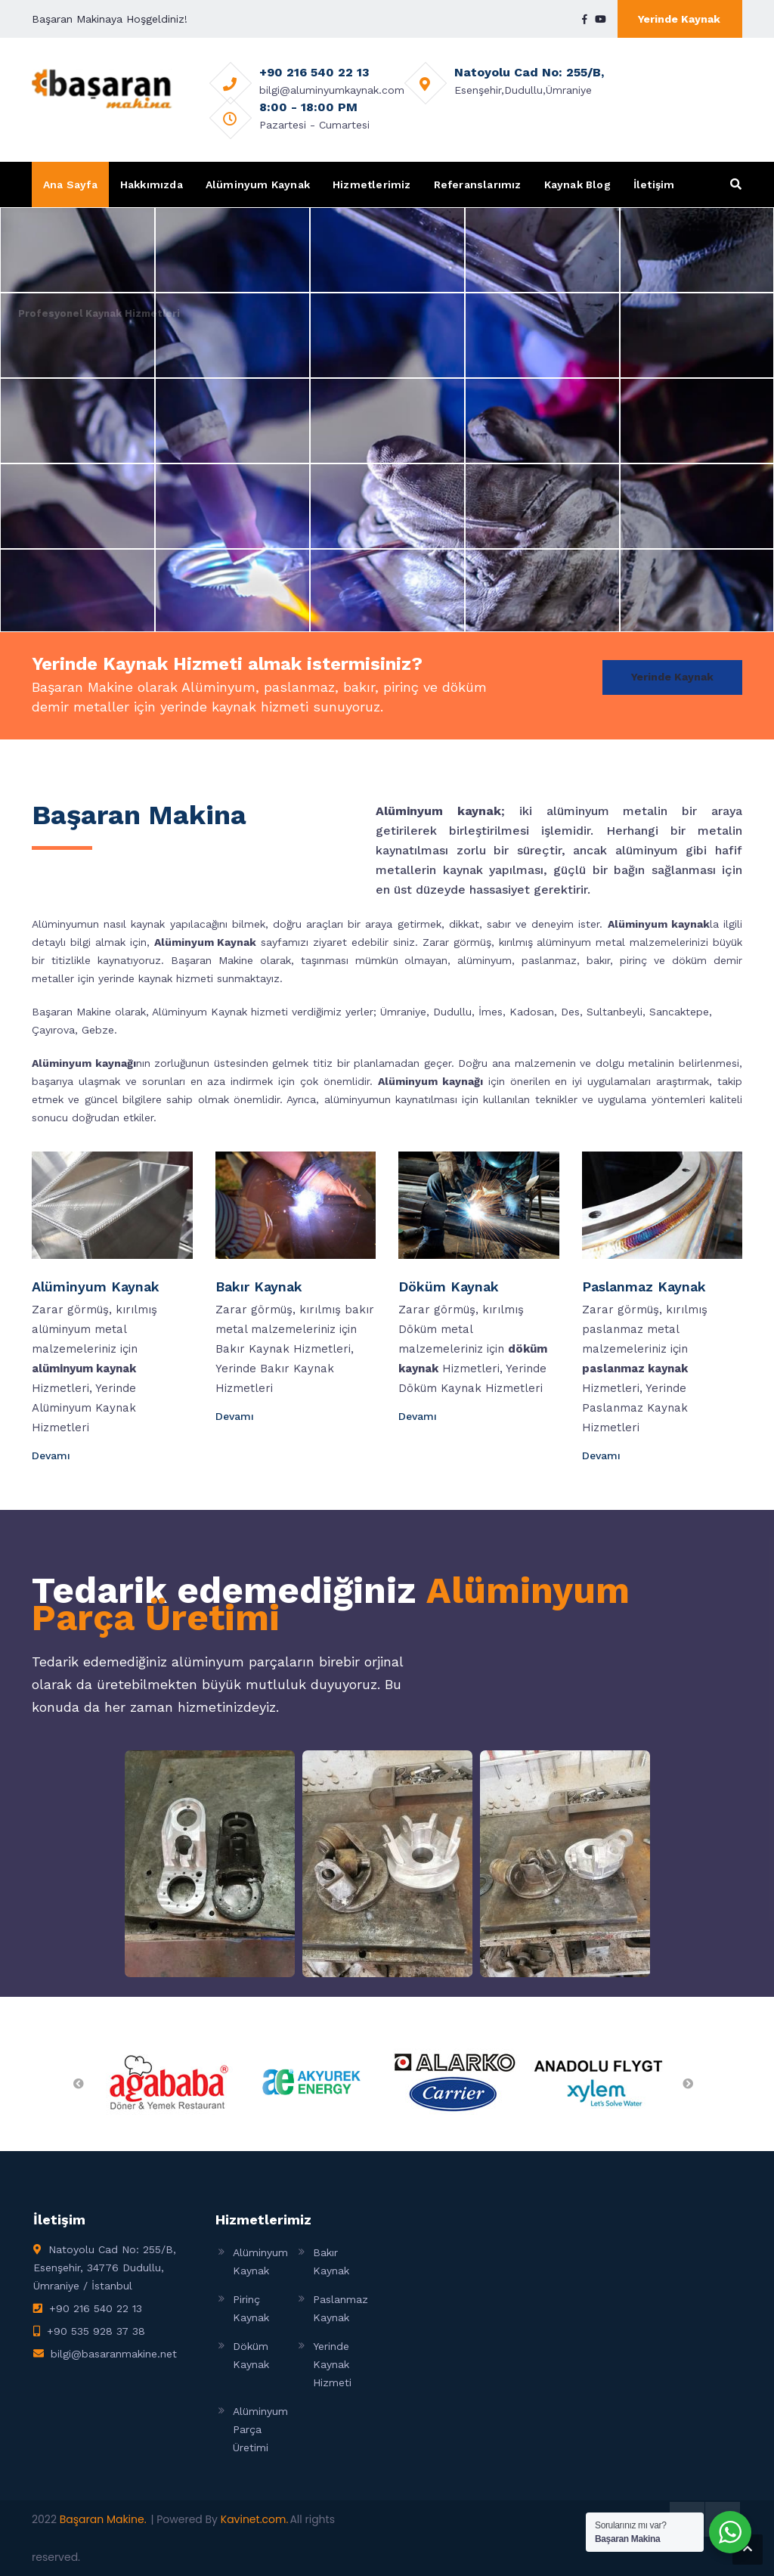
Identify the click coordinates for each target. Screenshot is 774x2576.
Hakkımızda (151, 184)
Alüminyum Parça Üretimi (260, 2429)
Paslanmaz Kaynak (644, 1286)
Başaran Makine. (103, 2519)
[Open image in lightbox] (210, 1863)
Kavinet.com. (255, 2519)
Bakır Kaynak (258, 1286)
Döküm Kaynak (448, 1286)
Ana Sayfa (70, 184)
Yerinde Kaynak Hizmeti (332, 2364)
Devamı (52, 1455)
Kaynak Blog (577, 184)
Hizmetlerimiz (372, 184)
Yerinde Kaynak (679, 19)
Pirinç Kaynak (251, 2308)
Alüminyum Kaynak (258, 184)
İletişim (654, 184)
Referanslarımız (478, 184)
